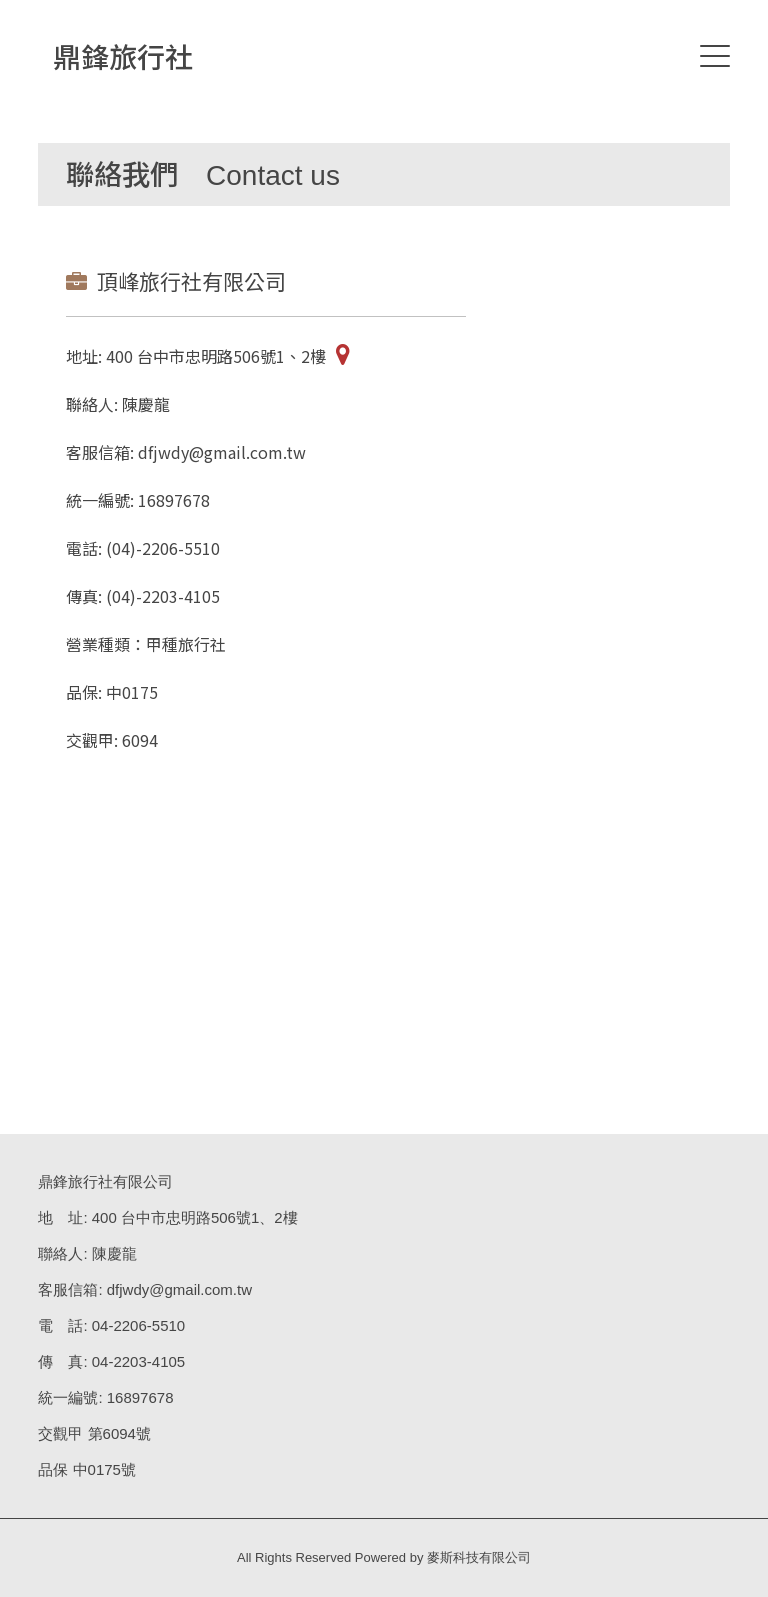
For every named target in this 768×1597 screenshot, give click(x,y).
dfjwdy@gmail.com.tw (179, 1289)
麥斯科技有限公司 (479, 1557)
